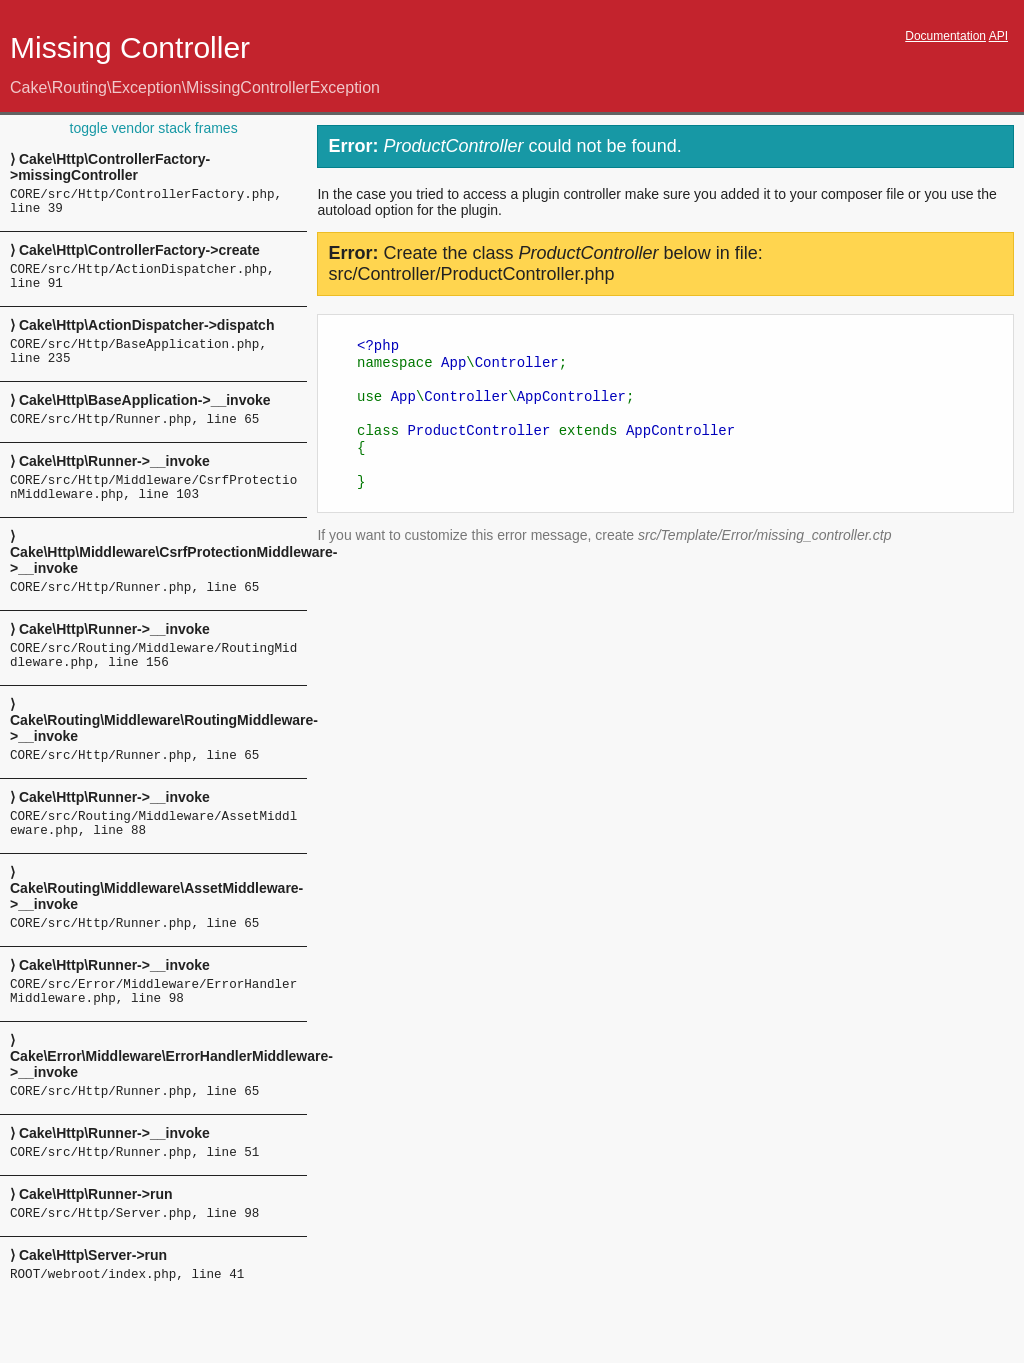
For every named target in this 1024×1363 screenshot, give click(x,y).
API (998, 36)
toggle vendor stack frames (154, 128)
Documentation (945, 36)
